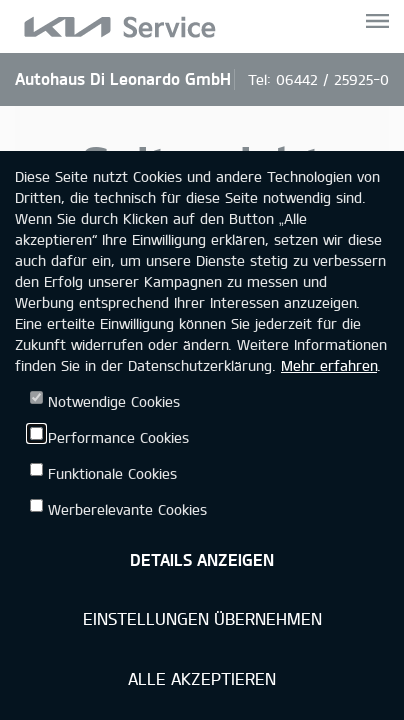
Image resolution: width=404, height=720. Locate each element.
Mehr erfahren (329, 365)
